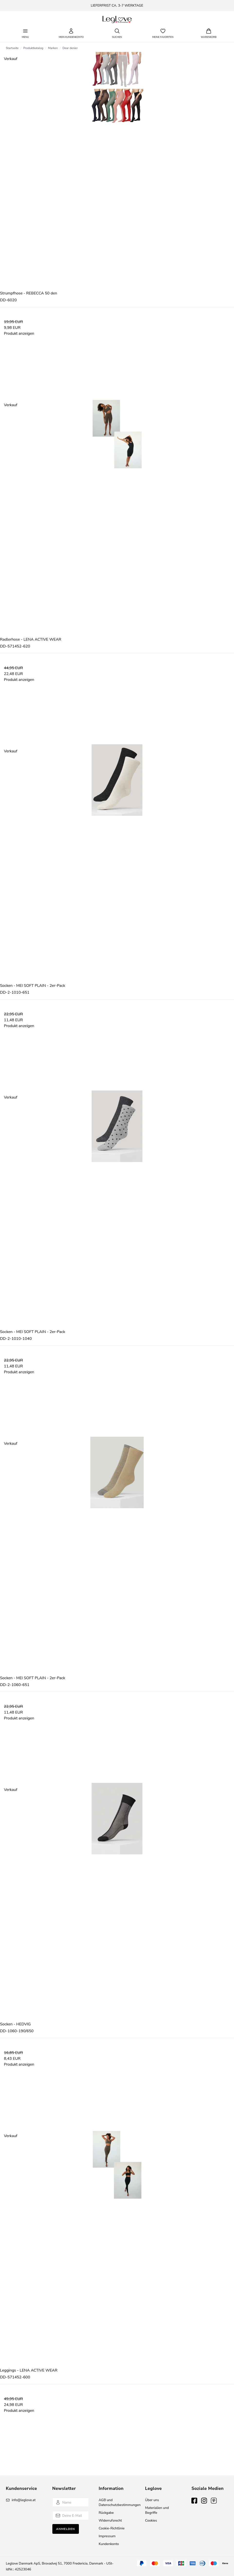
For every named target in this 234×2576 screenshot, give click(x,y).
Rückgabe (106, 2512)
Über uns (152, 2500)
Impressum (107, 2536)
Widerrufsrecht (110, 2520)
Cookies (151, 2520)
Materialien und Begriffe (157, 2510)
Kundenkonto (109, 2544)
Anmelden (65, 2529)
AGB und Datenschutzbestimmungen (119, 2502)
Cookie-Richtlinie (111, 2528)
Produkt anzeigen (19, 333)
